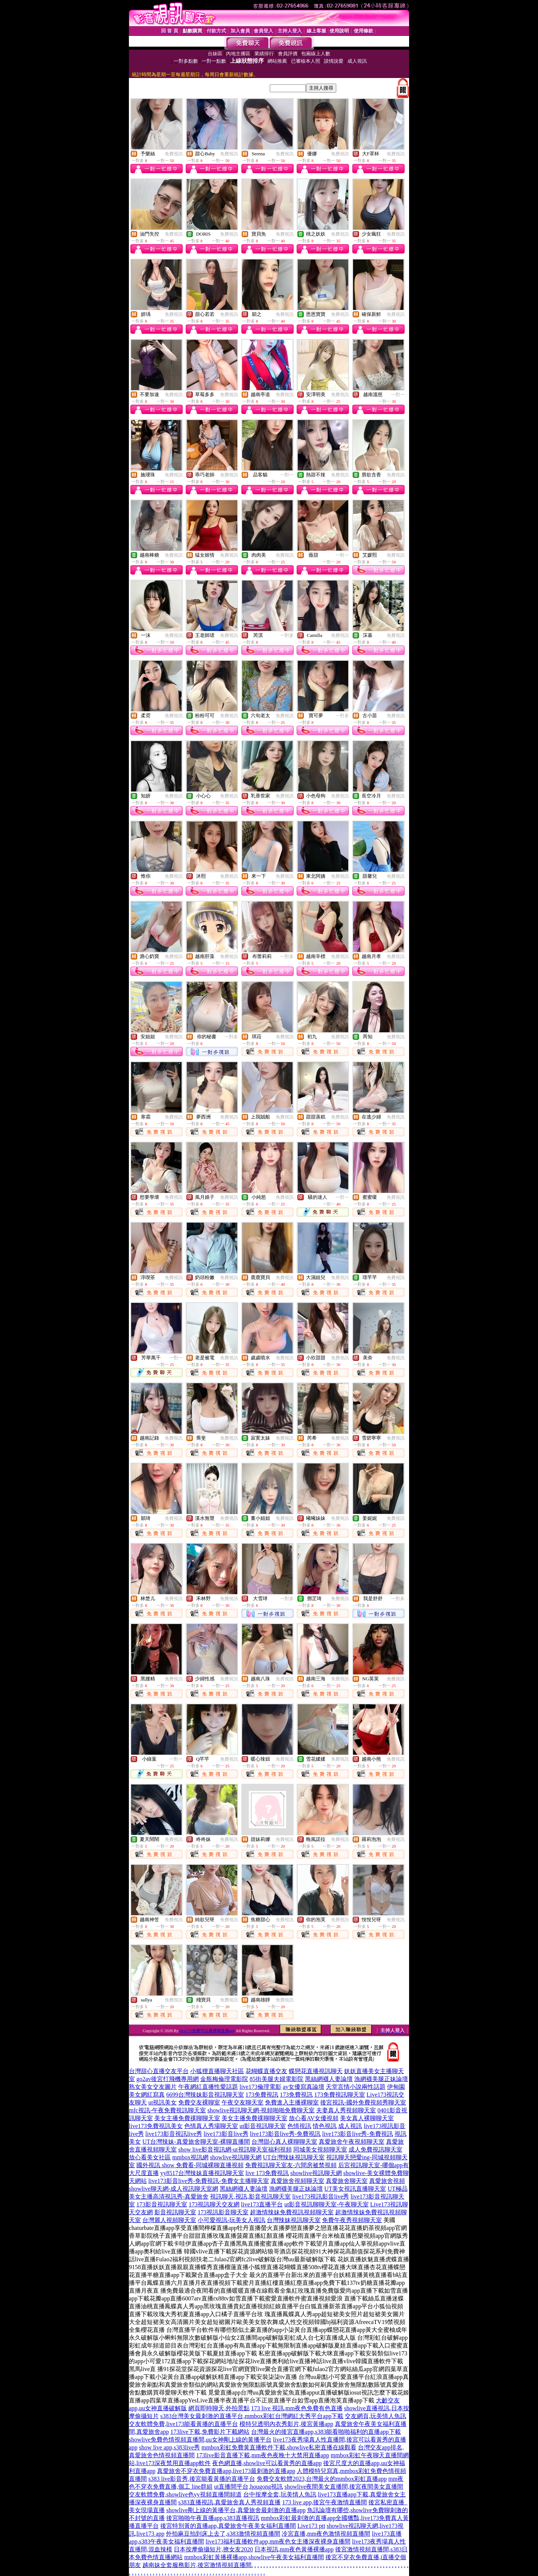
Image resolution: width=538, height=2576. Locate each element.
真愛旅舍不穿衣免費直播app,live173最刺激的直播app (226, 2471)
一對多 (287, 635)
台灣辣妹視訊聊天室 (294, 2220)
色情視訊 (299, 2126)
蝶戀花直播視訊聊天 (316, 2071)
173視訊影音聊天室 (223, 2212)
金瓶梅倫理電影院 (224, 2079)
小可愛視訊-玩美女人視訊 (231, 2220)
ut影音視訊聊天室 (262, 2126)
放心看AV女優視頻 (313, 2118)
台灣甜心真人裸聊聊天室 (284, 2141)
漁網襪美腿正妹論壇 (381, 2079)
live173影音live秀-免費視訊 (285, 2134)
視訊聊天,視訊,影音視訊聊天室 (250, 2196)
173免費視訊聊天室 (339, 2094)
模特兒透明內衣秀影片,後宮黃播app (286, 2424)
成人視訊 (350, 2126)
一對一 (398, 394)
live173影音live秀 (226, 2134)
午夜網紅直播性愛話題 (208, 2087)
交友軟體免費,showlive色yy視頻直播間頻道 (185, 2494)
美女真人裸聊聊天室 (367, 2118)
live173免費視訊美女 (156, 2126)
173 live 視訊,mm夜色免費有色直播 (297, 2408)
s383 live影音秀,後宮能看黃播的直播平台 (201, 2479)
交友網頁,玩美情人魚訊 (375, 2416)
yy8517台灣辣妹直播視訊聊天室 (202, 2173)
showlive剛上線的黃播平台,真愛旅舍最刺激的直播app (236, 2510)
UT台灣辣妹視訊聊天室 (294, 2157)
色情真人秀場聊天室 (211, 2126)
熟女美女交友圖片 (153, 2087)
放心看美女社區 (150, 2157)
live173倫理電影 (260, 2087)
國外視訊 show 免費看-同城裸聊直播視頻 (190, 2165)
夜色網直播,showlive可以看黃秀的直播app (267, 2463)
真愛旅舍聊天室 (347, 2181)
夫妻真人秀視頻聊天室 (346, 2110)
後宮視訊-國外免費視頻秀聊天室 (363, 2102)
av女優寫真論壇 (303, 2087)
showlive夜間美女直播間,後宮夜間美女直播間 (343, 2486)
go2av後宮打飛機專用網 (167, 2079)
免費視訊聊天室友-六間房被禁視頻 (291, 2165)
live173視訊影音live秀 (320, 2196)
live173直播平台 (262, 2204)
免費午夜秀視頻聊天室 (352, 2220)
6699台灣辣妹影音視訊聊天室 (205, 2094)
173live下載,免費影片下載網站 (210, 2432)
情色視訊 (325, 2126)
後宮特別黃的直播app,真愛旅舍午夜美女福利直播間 (228, 2526)
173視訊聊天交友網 (214, 2204)
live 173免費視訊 (267, 2173)
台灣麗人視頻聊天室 (169, 2220)
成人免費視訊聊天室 (375, 2149)
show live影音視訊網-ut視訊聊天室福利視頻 (235, 2149)
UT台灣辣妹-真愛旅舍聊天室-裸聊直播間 (196, 2141)
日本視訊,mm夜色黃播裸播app (294, 2549)
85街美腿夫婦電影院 (276, 2079)
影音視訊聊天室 (175, 2212)
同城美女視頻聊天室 (320, 2149)
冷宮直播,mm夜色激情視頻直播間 (326, 2533)
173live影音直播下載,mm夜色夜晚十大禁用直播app (262, 2455)
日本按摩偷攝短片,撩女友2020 (213, 2549)
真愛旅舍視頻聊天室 (297, 2181)
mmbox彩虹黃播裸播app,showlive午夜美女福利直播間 (254, 2557)
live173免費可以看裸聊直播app (207, 2030)
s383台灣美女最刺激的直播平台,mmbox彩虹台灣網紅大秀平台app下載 (251, 2416)
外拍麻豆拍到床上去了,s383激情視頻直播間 (223, 2533)
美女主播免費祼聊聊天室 (187, 2118)
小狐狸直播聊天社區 (217, 2071)
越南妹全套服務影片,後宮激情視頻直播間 (196, 2565)
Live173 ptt (311, 2526)
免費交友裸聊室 (199, 2102)
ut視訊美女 (162, 2102)
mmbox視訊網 (190, 2157)
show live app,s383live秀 (169, 2447)
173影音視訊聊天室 (161, 2204)
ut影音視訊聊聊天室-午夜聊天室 (326, 2204)
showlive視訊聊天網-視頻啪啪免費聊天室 (261, 2110)
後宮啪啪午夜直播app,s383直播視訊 (212, 2518)
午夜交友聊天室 (242, 2102)
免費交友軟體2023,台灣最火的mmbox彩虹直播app (322, 2479)
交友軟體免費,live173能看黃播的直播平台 (183, 2424)
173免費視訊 (261, 2094)
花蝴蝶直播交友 (266, 2071)
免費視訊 (174, 153)
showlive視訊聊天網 (236, 2157)
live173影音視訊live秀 (173, 2134)
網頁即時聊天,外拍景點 (219, 2408)
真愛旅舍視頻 (387, 2181)
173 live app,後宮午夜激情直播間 (324, 2502)
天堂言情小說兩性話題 (356, 2087)
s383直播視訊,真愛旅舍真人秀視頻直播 (229, 2502)
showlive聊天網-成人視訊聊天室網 (173, 2188)
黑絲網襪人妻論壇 (329, 2079)
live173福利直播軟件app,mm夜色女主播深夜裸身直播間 (277, 2541)
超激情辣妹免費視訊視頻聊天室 (292, 2212)
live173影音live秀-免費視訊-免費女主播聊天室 (208, 2181)
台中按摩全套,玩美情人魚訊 (279, 2494)
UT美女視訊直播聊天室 (355, 2188)
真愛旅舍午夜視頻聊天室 (351, 2141)
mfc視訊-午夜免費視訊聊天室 (167, 2110)
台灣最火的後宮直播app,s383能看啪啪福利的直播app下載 (326, 2432)
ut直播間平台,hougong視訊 (248, 2486)
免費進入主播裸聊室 (292, 2102)
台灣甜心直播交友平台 (159, 2071)
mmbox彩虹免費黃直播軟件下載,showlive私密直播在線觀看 (278, 2447)
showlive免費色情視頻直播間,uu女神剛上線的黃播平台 (200, 2439)
